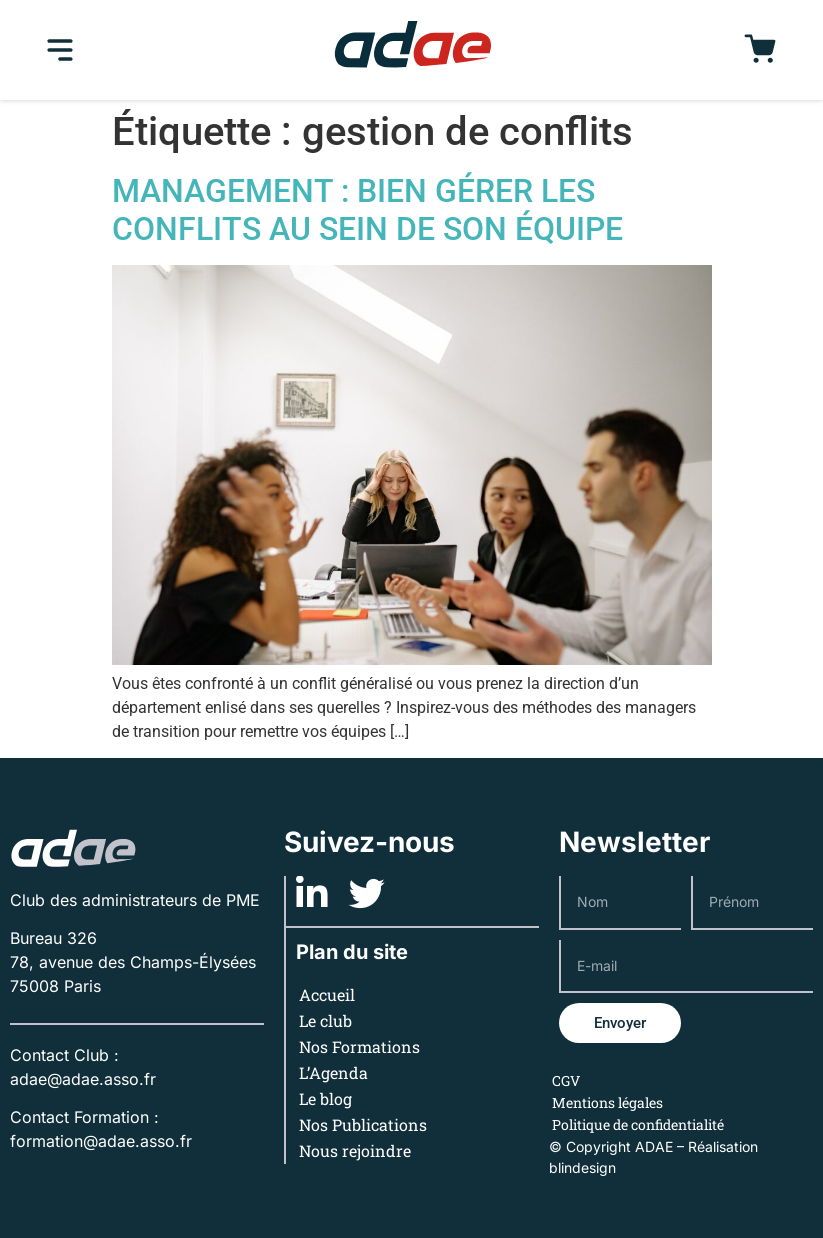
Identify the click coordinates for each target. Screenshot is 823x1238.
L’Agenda (333, 1072)
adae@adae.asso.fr (83, 1079)
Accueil (327, 994)
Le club (325, 1020)
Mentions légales (607, 1102)
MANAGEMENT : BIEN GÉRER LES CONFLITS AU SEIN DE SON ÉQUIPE (367, 210)
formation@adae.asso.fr (101, 1141)
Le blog (325, 1098)
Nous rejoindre (355, 1150)
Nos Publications (363, 1124)
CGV (566, 1080)
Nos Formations (359, 1046)
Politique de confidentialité (638, 1124)
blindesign (582, 1167)
